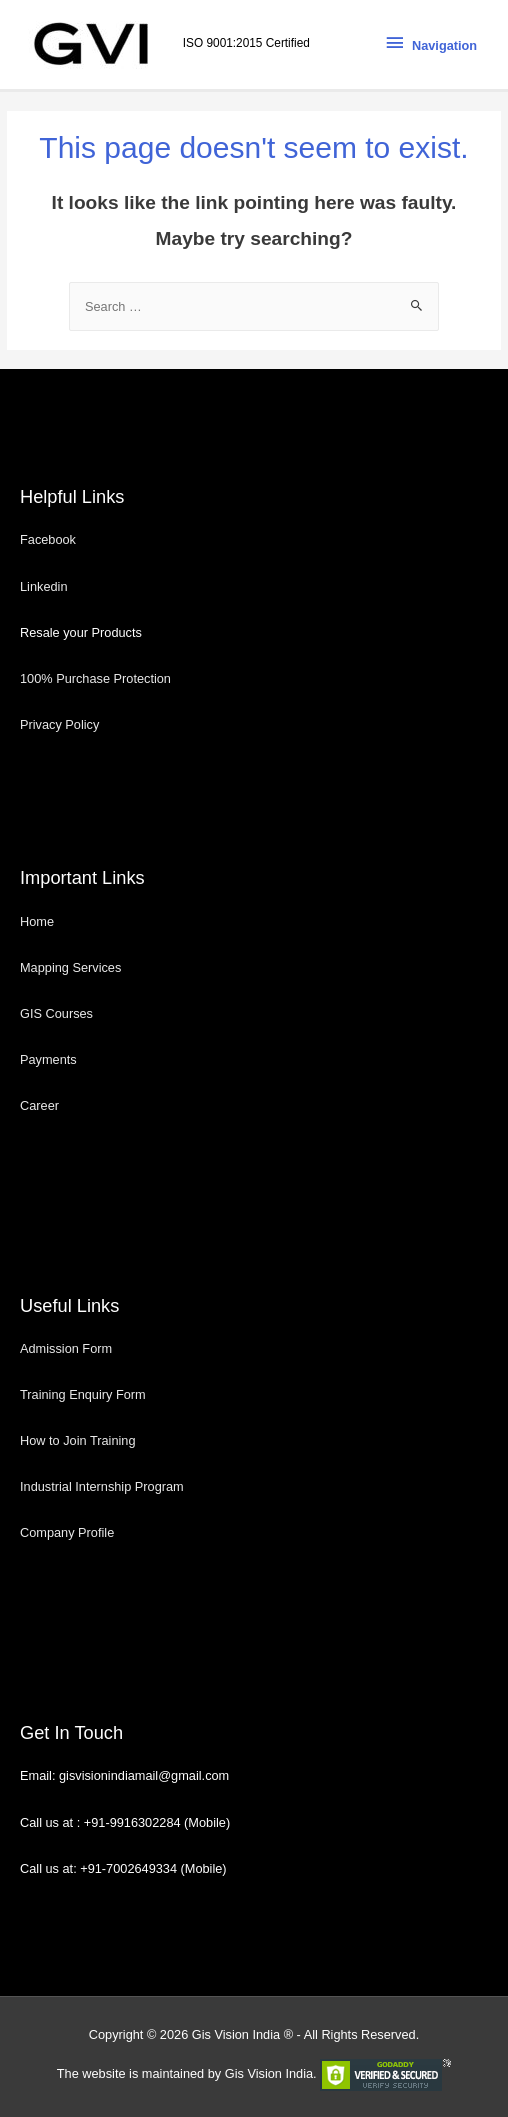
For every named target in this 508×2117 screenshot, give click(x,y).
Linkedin (44, 586)
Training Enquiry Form (83, 1394)
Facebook (50, 539)
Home (37, 921)
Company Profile (67, 1532)
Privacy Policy (59, 724)
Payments (48, 1059)
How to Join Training (78, 1440)
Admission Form (66, 1348)
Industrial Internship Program (102, 1486)
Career (39, 1105)
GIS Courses (56, 1013)
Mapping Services (70, 967)
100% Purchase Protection (95, 678)
